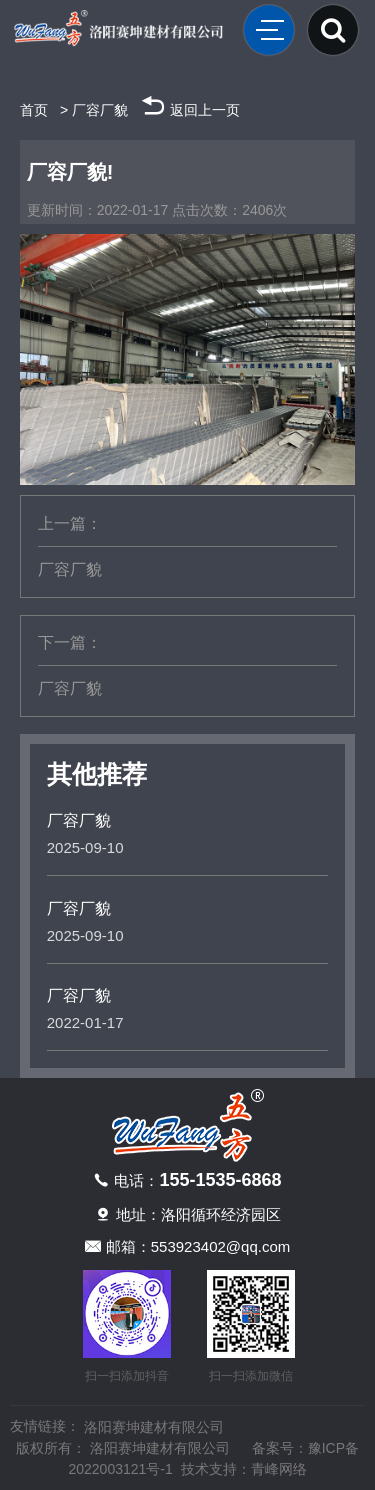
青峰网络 (279, 1469)
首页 (34, 110)
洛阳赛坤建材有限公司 (154, 1427)
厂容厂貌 (100, 110)
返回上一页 (190, 105)
